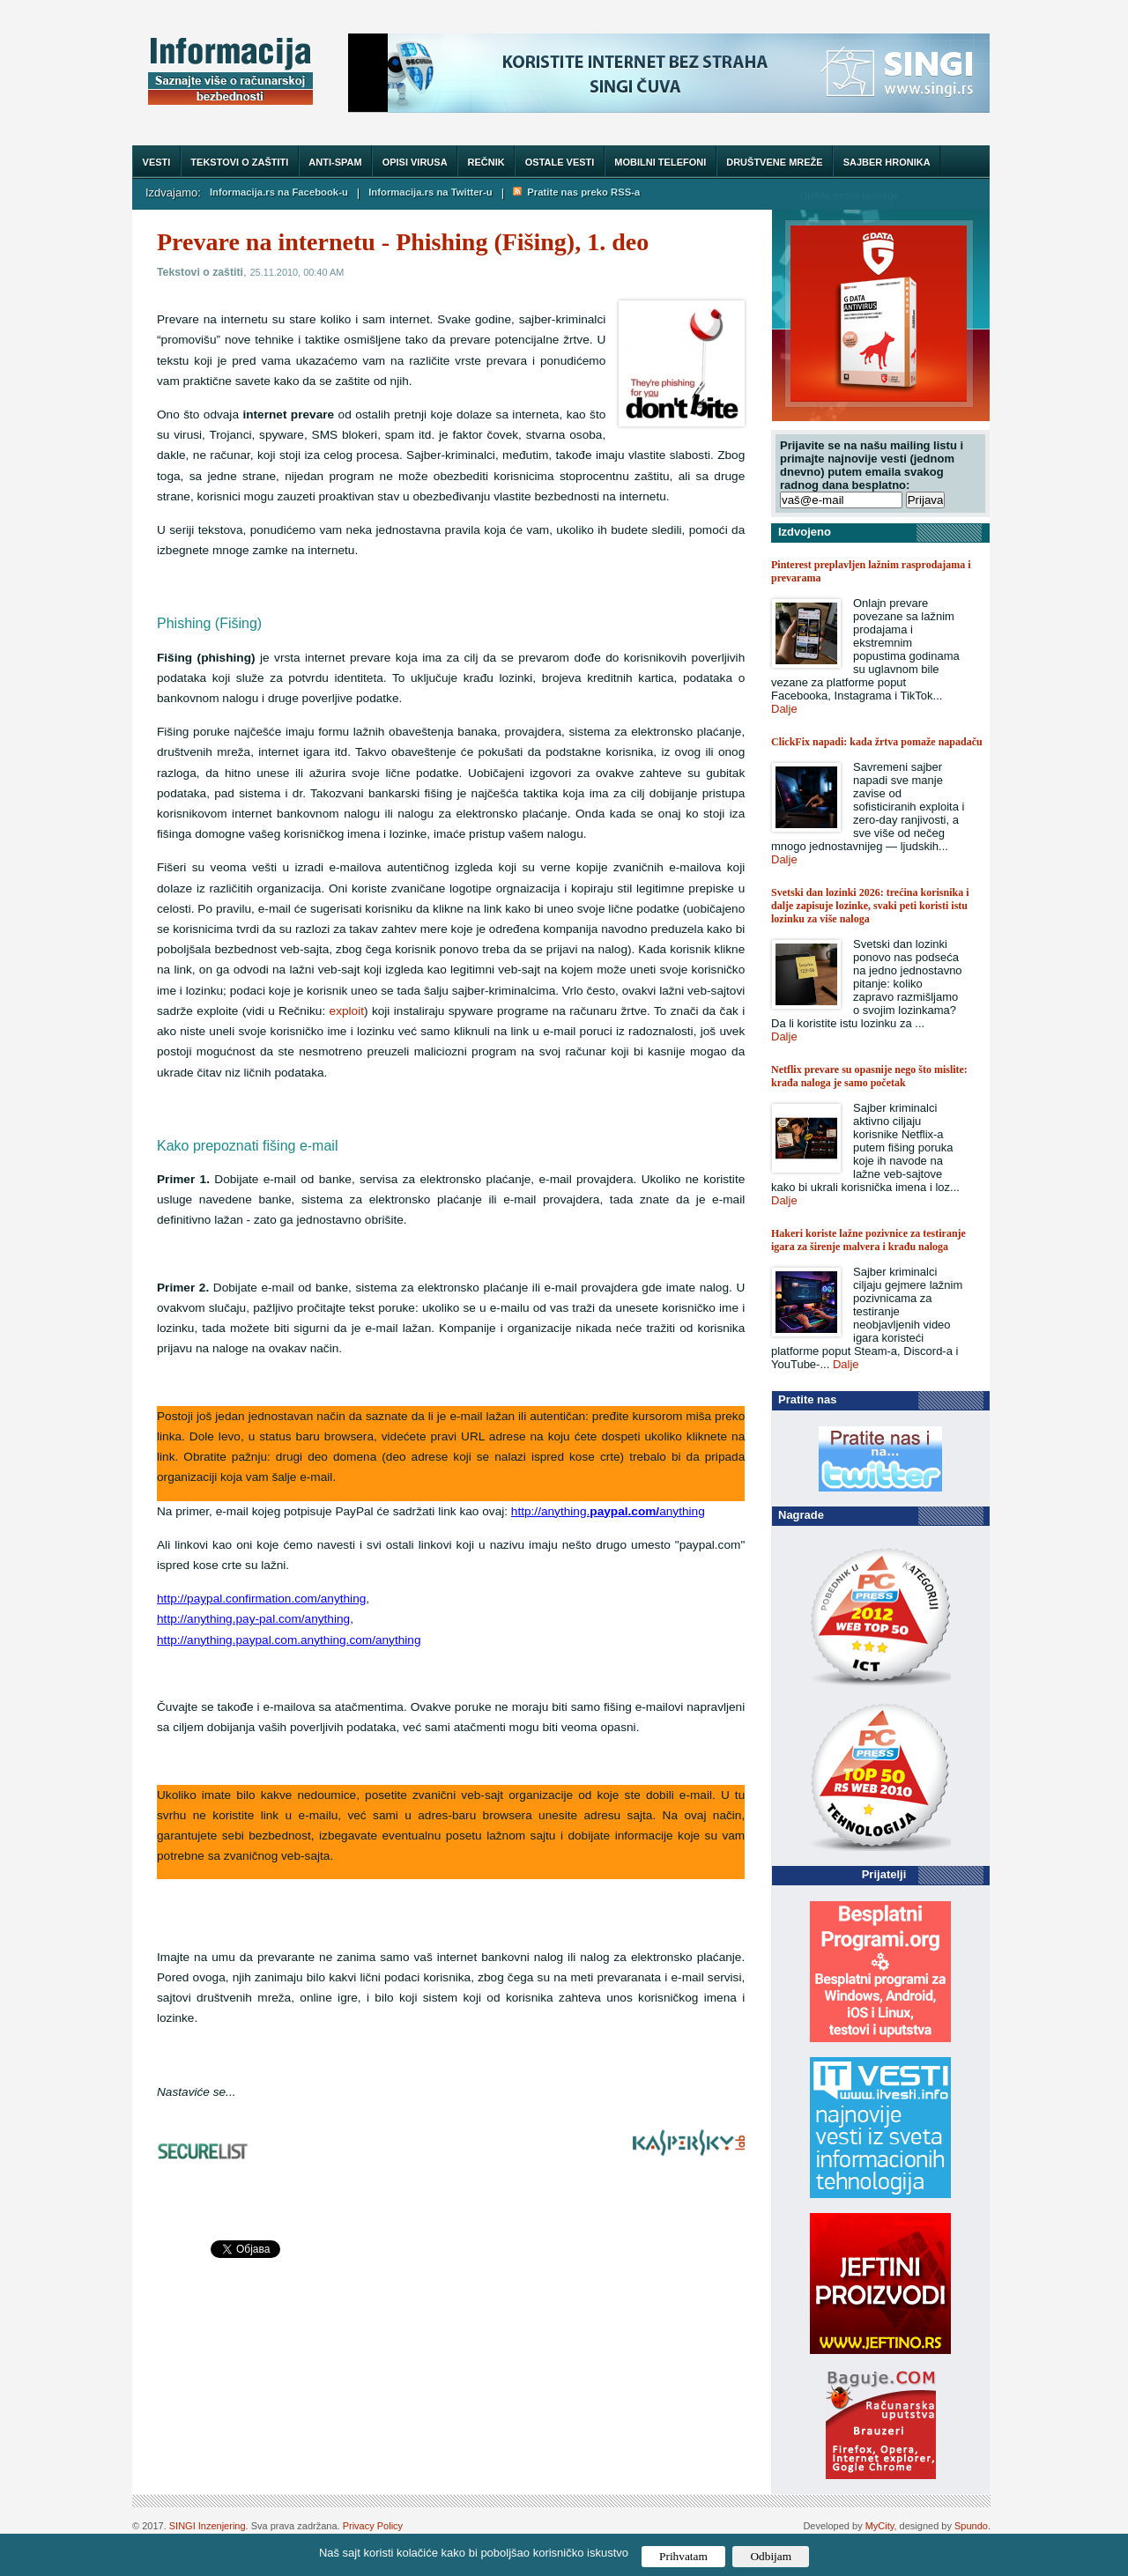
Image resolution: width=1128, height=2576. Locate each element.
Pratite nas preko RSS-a (576, 192)
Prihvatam (683, 2556)
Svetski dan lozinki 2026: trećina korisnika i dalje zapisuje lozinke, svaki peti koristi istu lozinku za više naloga (869, 905)
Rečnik (486, 162)
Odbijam (770, 2556)
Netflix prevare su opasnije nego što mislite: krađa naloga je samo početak (869, 1076)
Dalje (784, 708)
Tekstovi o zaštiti (239, 162)
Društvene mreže (774, 162)
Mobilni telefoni (660, 162)
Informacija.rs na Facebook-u (279, 192)
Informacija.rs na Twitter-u (430, 192)
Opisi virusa (415, 162)
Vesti (157, 162)
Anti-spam (334, 162)
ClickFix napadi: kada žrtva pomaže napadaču (877, 742)
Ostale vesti (560, 162)
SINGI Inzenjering (207, 2525)
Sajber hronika (887, 162)
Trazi (960, 195)
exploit (347, 1011)
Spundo (971, 2525)
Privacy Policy (373, 2525)
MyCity (879, 2525)
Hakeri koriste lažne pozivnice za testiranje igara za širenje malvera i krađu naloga (868, 1240)
